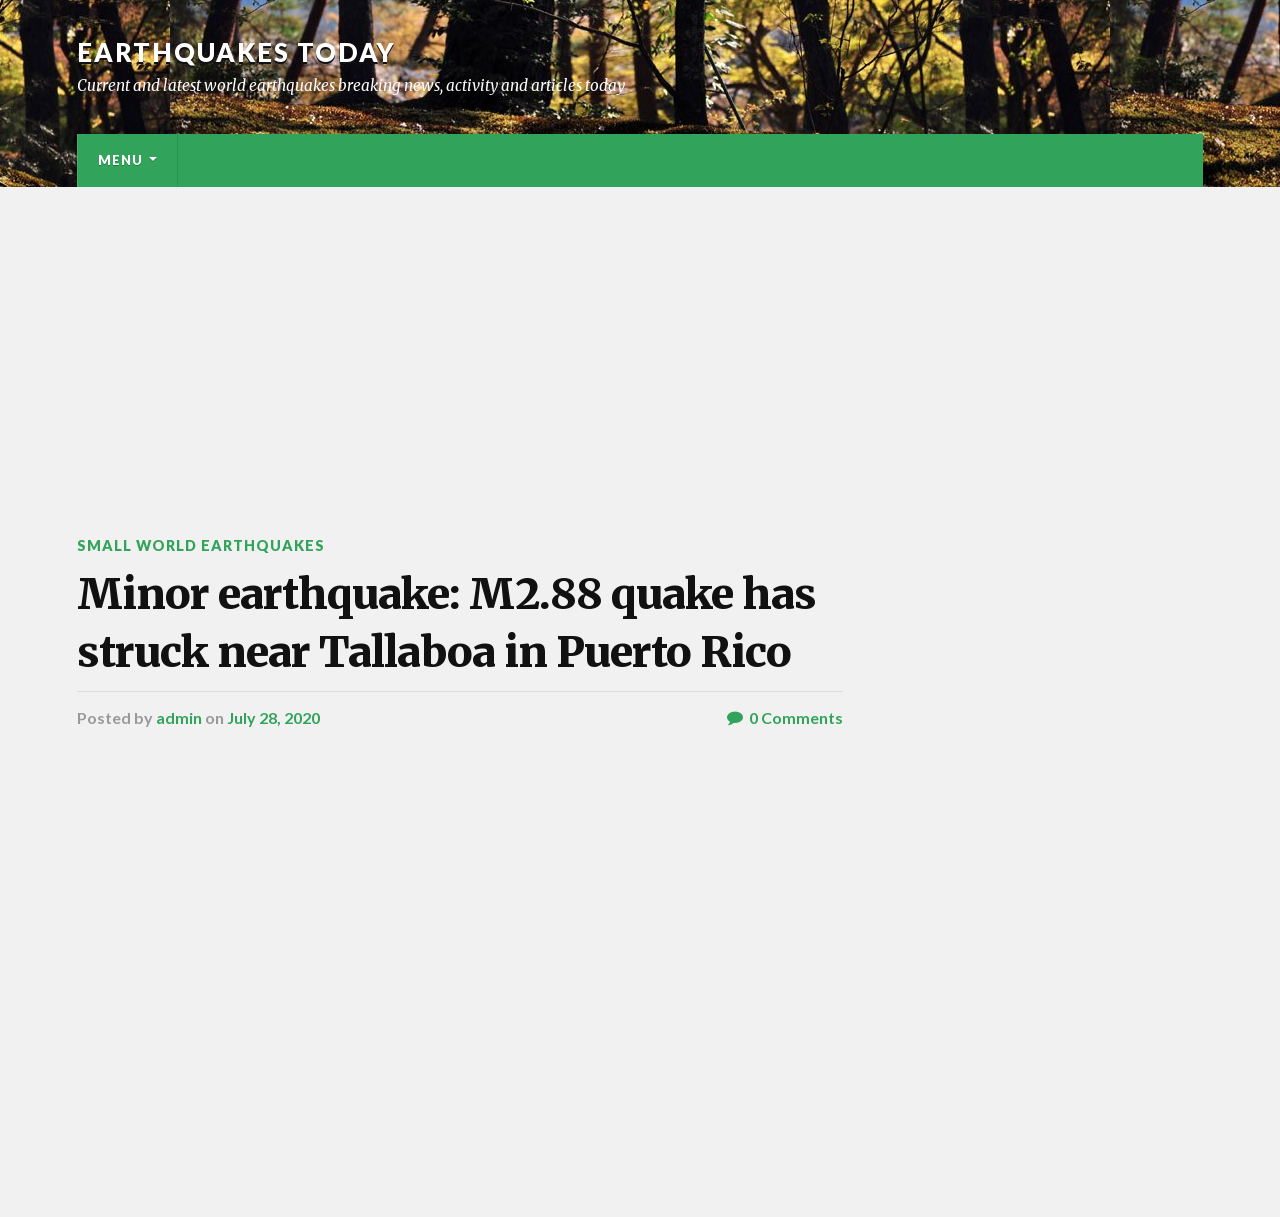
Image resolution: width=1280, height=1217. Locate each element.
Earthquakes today (236, 52)
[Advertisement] (640, 337)
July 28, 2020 (273, 717)
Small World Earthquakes (201, 545)
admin (179, 717)
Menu (120, 160)
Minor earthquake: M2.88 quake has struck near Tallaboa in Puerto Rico (446, 622)
